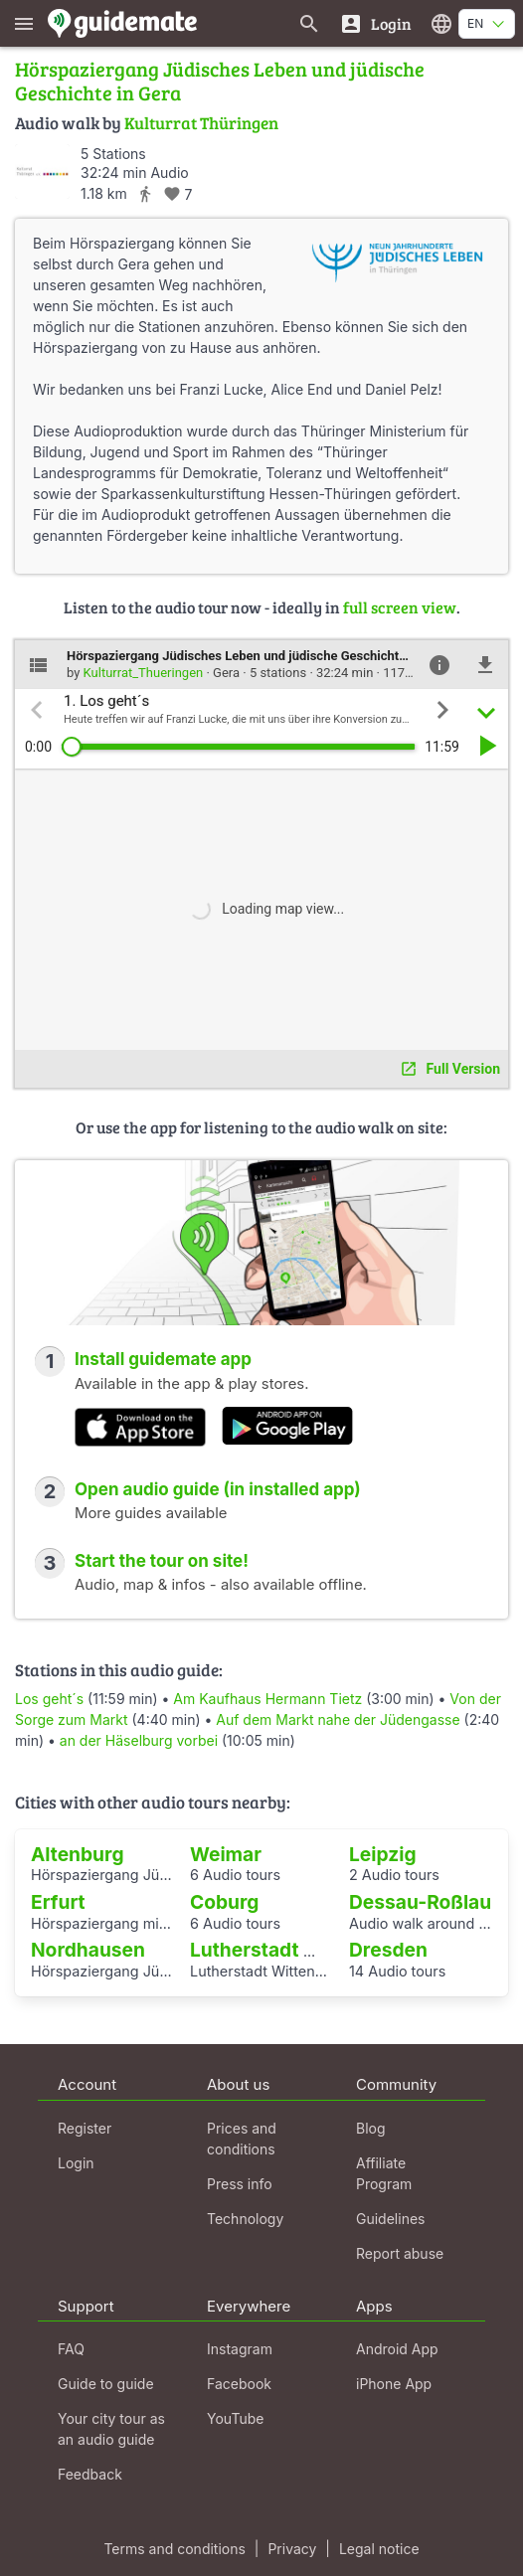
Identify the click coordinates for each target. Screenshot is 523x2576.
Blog (371, 2128)
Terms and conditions (174, 2548)
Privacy (291, 2548)
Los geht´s (51, 1698)
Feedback (90, 2474)
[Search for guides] (309, 23)
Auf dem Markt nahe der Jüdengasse (337, 1719)
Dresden (388, 1950)
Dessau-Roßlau (420, 1902)
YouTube (235, 2418)
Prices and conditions (241, 2138)
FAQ (71, 2348)
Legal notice (379, 2548)
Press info (239, 2183)
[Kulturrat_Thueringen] (42, 171)
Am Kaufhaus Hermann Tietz (267, 1698)
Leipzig (383, 1854)
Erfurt (58, 1902)
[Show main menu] (24, 23)
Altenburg (77, 1854)
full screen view (399, 607)
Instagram (239, 2348)
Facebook (239, 2383)
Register (84, 2128)
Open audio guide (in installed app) (218, 1489)
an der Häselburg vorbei (139, 1740)
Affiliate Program (384, 2173)
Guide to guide (106, 2383)
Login (76, 2162)
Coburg (224, 1902)
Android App (397, 2348)
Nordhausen (88, 1950)
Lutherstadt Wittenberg (299, 1950)
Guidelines (390, 2218)
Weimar (226, 1854)
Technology (245, 2218)
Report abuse (399, 2253)
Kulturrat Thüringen (201, 122)
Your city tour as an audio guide (111, 2429)
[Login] (375, 23)
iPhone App (394, 2383)
